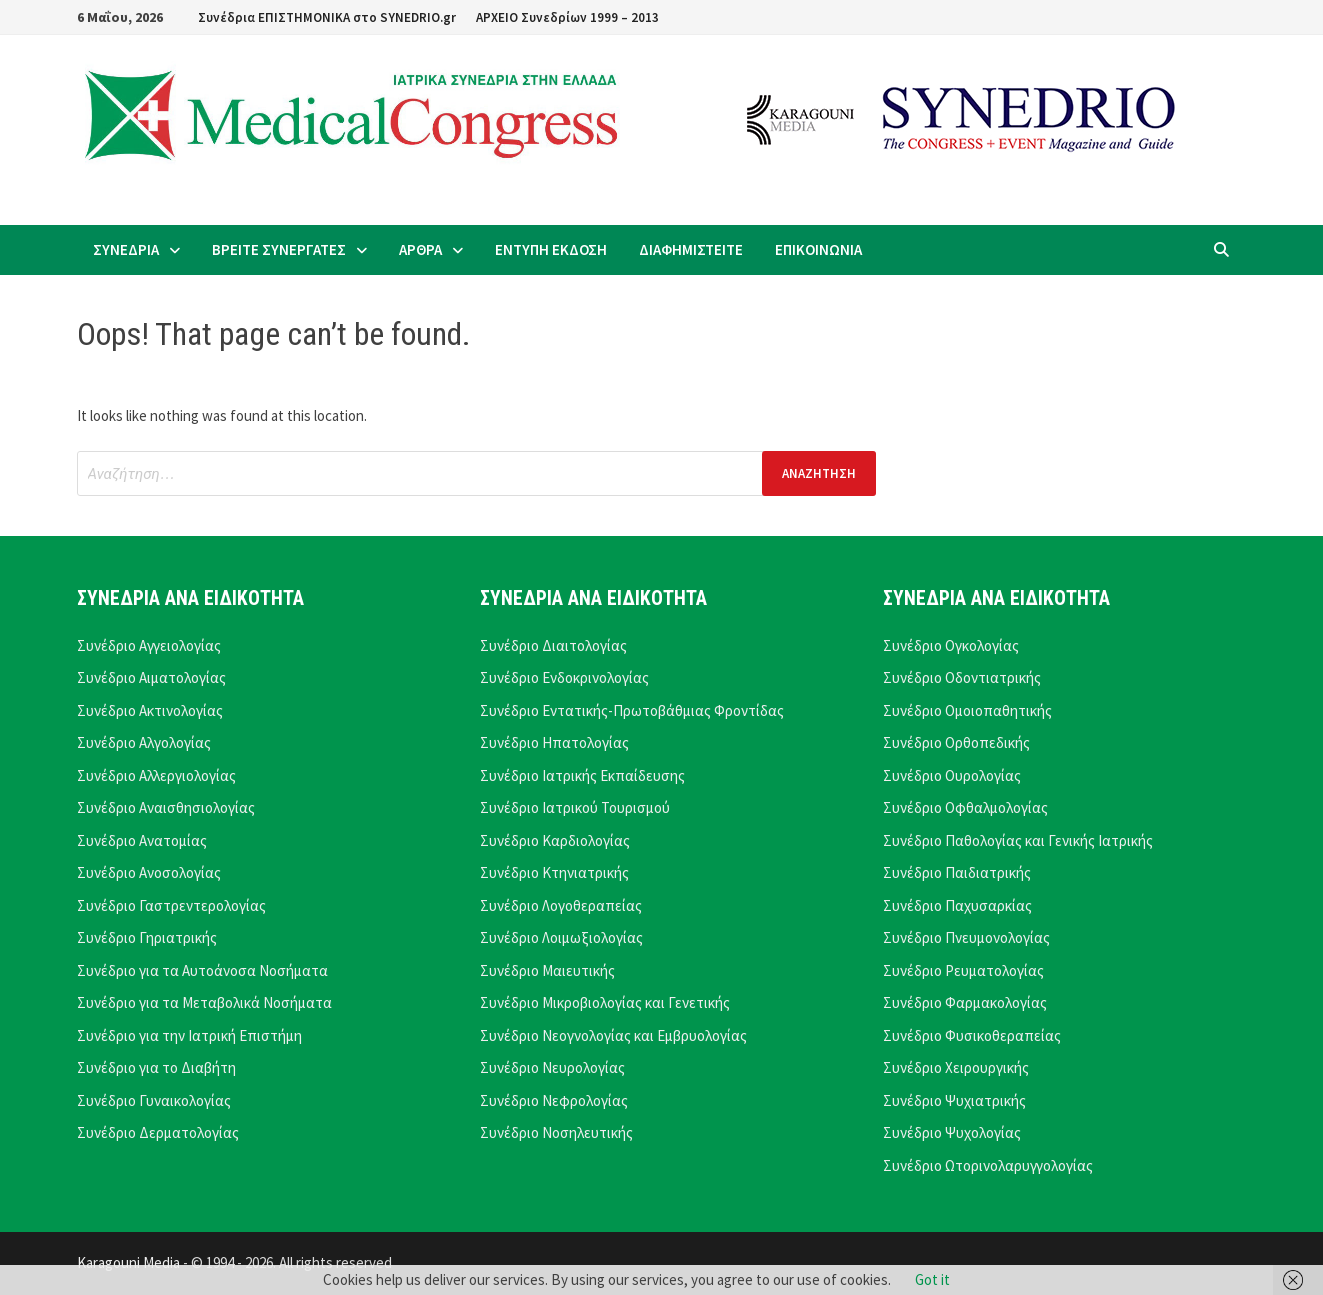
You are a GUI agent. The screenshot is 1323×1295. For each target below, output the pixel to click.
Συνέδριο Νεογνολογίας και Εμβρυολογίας (613, 1035)
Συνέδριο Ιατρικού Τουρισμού (575, 807)
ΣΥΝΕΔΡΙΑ (126, 249)
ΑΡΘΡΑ (420, 249)
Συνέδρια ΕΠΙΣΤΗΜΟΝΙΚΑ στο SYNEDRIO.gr (327, 17)
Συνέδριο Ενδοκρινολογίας (564, 677)
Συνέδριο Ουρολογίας (952, 775)
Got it (932, 1279)
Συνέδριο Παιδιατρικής (957, 872)
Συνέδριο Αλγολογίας (144, 742)
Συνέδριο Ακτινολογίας (150, 710)
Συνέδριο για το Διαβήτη (156, 1067)
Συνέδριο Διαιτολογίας (553, 645)
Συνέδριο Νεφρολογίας (554, 1100)
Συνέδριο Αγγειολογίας (149, 645)
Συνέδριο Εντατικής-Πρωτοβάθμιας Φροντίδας (632, 710)
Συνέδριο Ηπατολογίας (554, 742)
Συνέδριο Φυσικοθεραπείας (972, 1035)
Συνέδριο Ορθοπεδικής (956, 742)
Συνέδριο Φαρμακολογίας (965, 1002)
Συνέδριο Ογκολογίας (951, 645)
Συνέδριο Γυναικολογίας (154, 1100)
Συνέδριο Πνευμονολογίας (966, 937)
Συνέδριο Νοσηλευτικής (556, 1132)
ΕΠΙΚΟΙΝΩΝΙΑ (818, 249)
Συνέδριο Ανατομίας (142, 840)
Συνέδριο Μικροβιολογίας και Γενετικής (605, 1002)
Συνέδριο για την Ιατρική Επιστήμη (189, 1035)
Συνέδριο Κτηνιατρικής (554, 872)
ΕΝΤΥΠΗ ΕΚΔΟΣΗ (551, 249)
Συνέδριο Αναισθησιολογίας (166, 807)
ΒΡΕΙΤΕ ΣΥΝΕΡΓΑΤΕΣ (279, 249)
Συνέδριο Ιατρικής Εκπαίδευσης (582, 775)
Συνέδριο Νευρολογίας (552, 1067)
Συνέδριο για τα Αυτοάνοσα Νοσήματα (202, 970)
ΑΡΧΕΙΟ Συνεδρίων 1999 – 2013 (567, 17)
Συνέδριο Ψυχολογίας (952, 1132)
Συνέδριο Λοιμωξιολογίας (561, 937)
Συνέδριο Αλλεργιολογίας (156, 775)
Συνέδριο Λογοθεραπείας (561, 905)
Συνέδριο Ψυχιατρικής (954, 1100)
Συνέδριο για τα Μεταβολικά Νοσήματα (204, 1002)
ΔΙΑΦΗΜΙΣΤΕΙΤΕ (691, 249)
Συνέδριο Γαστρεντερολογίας (171, 905)
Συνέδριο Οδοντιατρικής (962, 677)
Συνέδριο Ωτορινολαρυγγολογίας (988, 1165)
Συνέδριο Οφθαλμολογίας (965, 807)
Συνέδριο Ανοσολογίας (149, 872)
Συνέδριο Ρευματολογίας (963, 970)
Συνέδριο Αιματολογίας (151, 677)
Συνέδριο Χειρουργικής (956, 1067)
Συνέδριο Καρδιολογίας (555, 840)
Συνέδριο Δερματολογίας (158, 1132)
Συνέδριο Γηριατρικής (147, 937)
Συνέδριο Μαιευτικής (547, 970)
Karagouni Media (130, 1262)
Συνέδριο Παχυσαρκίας (957, 905)
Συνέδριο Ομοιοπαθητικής (967, 710)
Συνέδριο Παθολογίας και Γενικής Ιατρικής (1018, 840)
